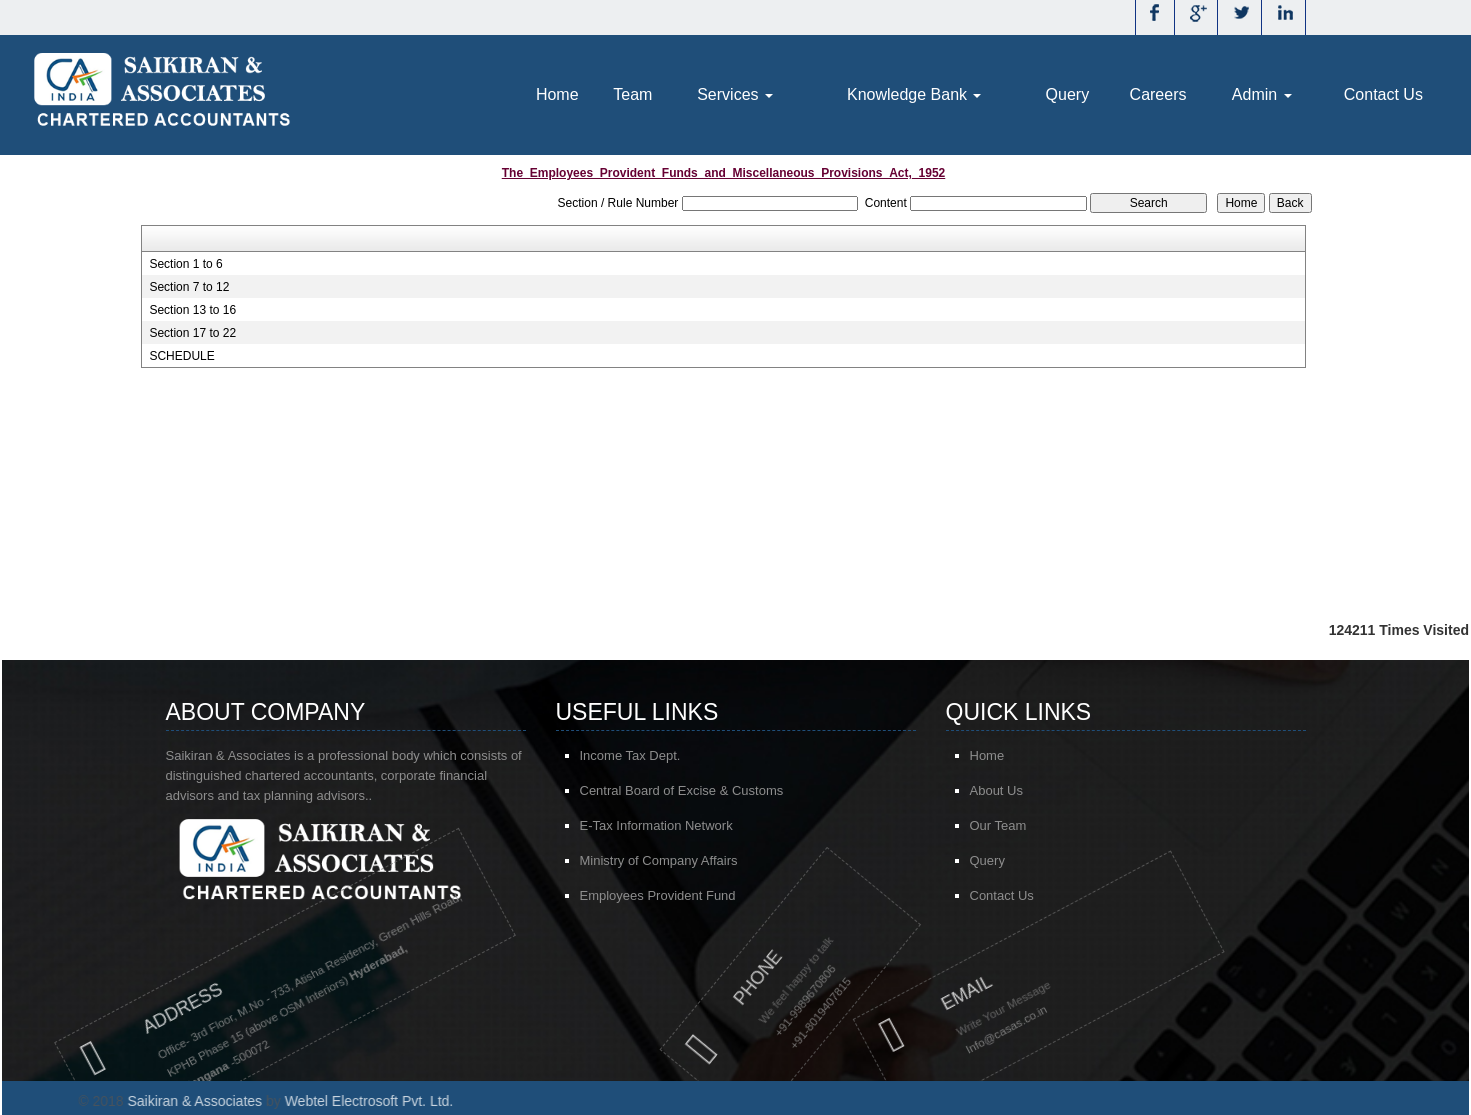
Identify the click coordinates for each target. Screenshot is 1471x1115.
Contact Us (1383, 94)
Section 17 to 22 (192, 333)
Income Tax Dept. (630, 757)
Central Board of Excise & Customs (682, 792)
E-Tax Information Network (656, 827)
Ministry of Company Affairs (659, 862)
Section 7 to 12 (189, 287)
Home (557, 94)
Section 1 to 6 (185, 264)
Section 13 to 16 (192, 310)
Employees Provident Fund (658, 897)
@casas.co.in (921, 1028)
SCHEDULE (181, 356)
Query (1068, 94)
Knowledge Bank (914, 94)
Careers (1158, 94)
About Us (1007, 790)
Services (735, 94)
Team (632, 94)
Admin (1262, 94)
